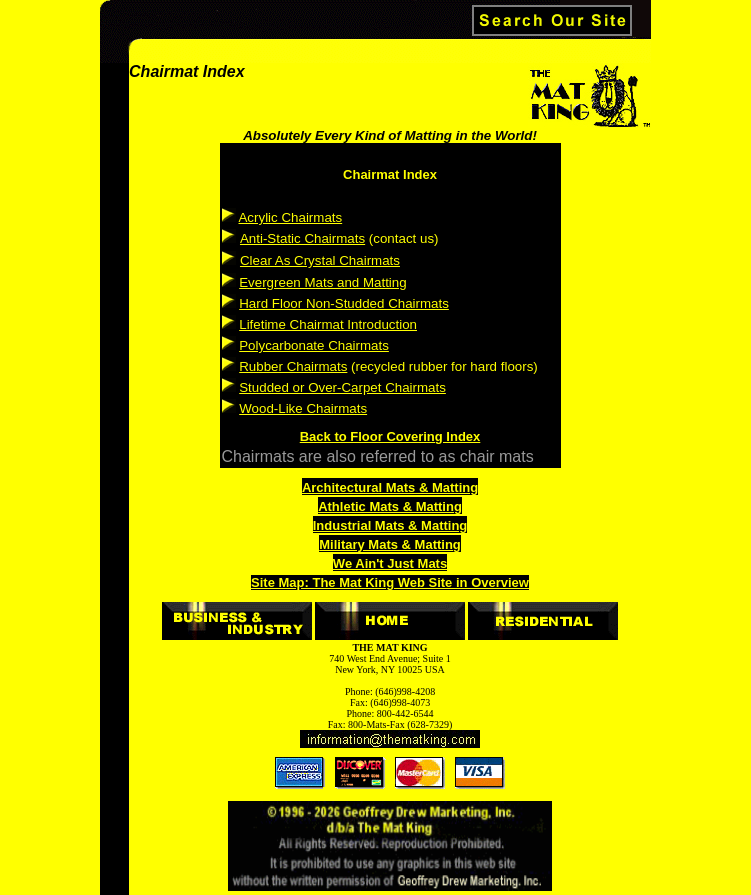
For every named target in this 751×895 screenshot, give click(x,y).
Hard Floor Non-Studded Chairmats (344, 303)
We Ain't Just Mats (390, 563)
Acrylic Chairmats (290, 217)
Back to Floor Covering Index (390, 436)
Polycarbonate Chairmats (314, 345)
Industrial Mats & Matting (390, 525)
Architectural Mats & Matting (390, 487)
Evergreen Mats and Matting (322, 282)
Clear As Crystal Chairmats (320, 260)
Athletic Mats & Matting (390, 506)
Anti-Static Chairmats (302, 238)
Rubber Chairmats (293, 366)
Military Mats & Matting (390, 544)
